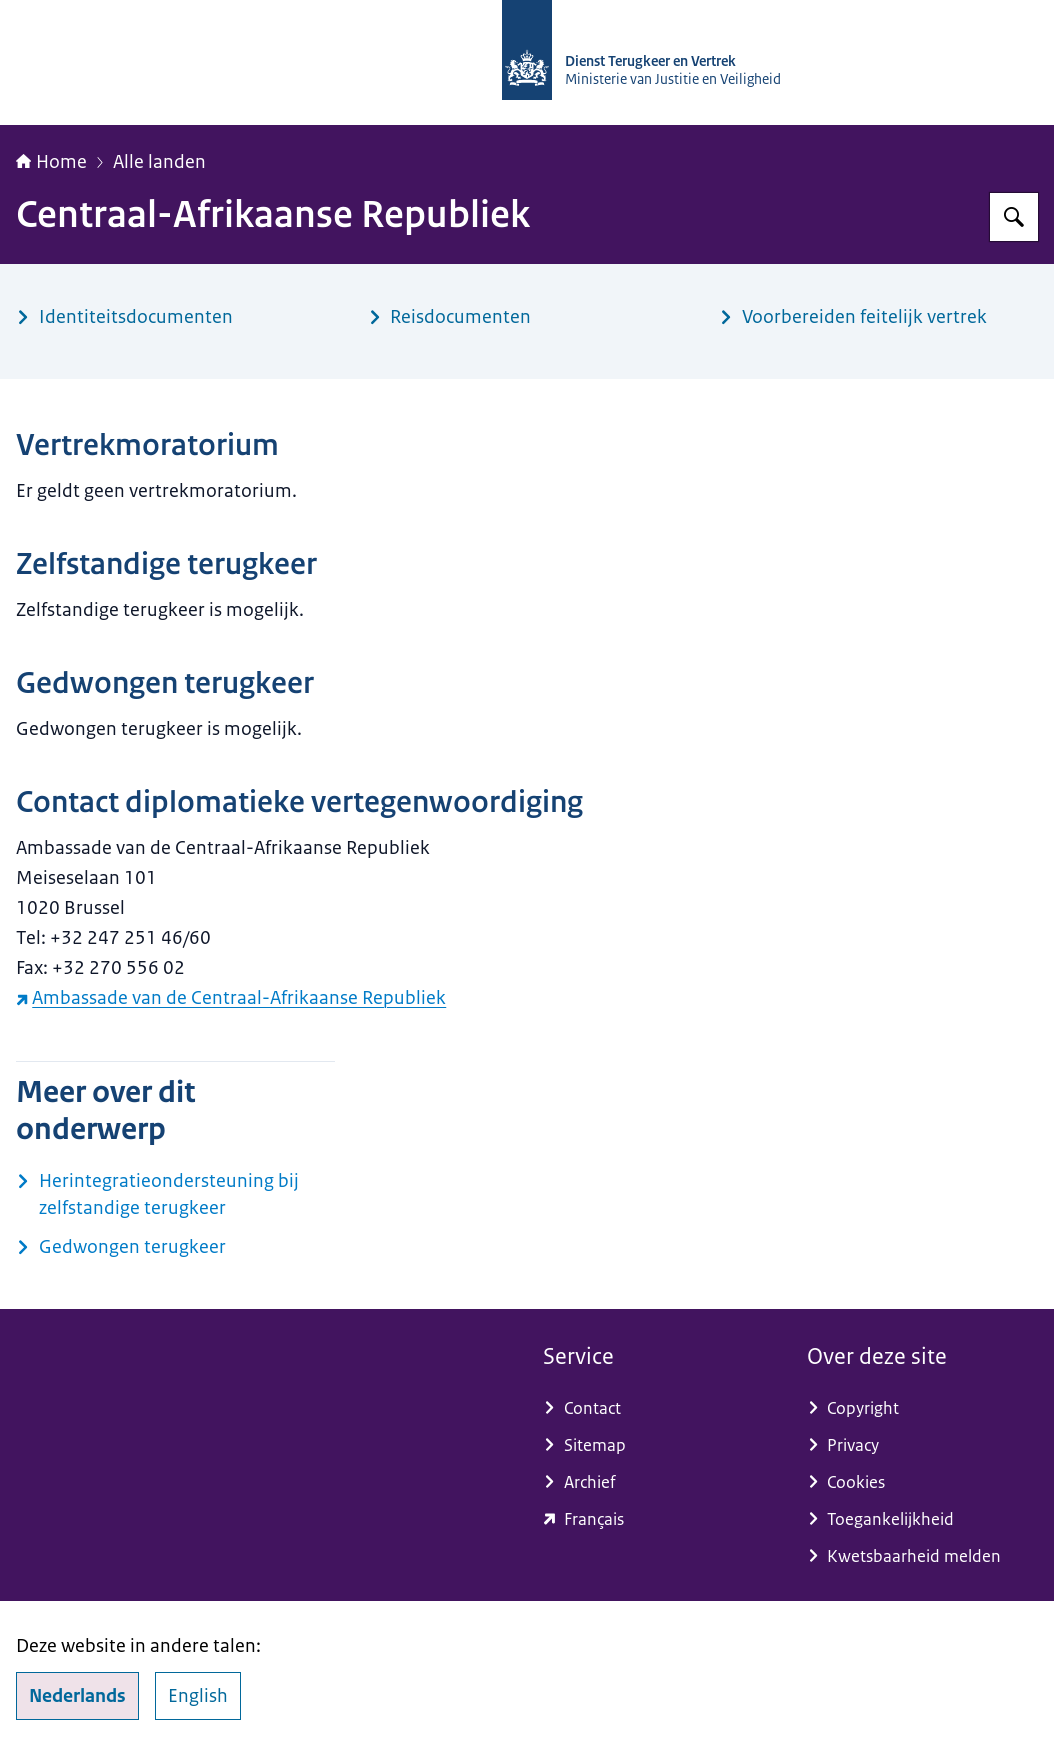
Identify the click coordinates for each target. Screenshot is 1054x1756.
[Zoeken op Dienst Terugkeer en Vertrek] (1014, 217)
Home (51, 162)
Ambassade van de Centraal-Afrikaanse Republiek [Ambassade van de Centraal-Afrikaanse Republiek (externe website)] (231, 998)
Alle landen (159, 162)
